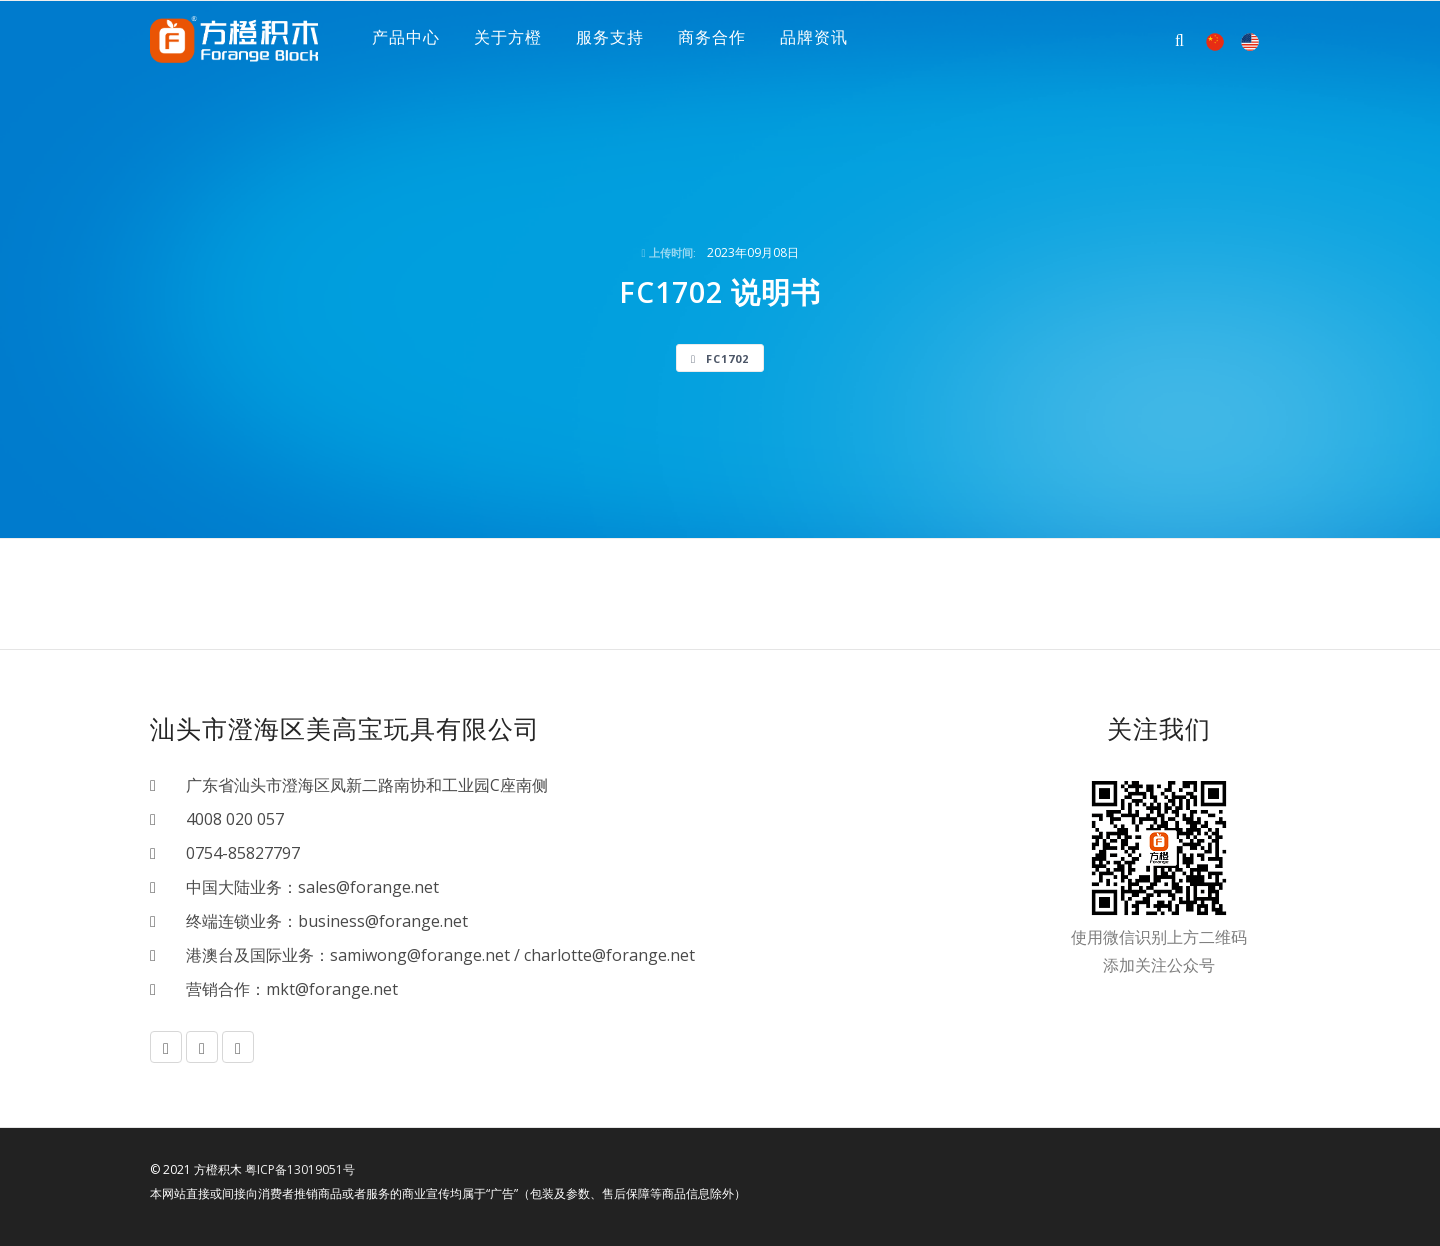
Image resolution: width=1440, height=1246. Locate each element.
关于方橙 (508, 40)
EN (1250, 42)
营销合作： (218, 989)
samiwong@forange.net (420, 955)
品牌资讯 (814, 40)
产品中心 (406, 40)
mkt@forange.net (332, 989)
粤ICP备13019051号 (300, 1169)
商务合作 (712, 40)
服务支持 (610, 40)
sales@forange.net (368, 887)
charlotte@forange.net (609, 955)
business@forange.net (383, 921)
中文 (1215, 42)
